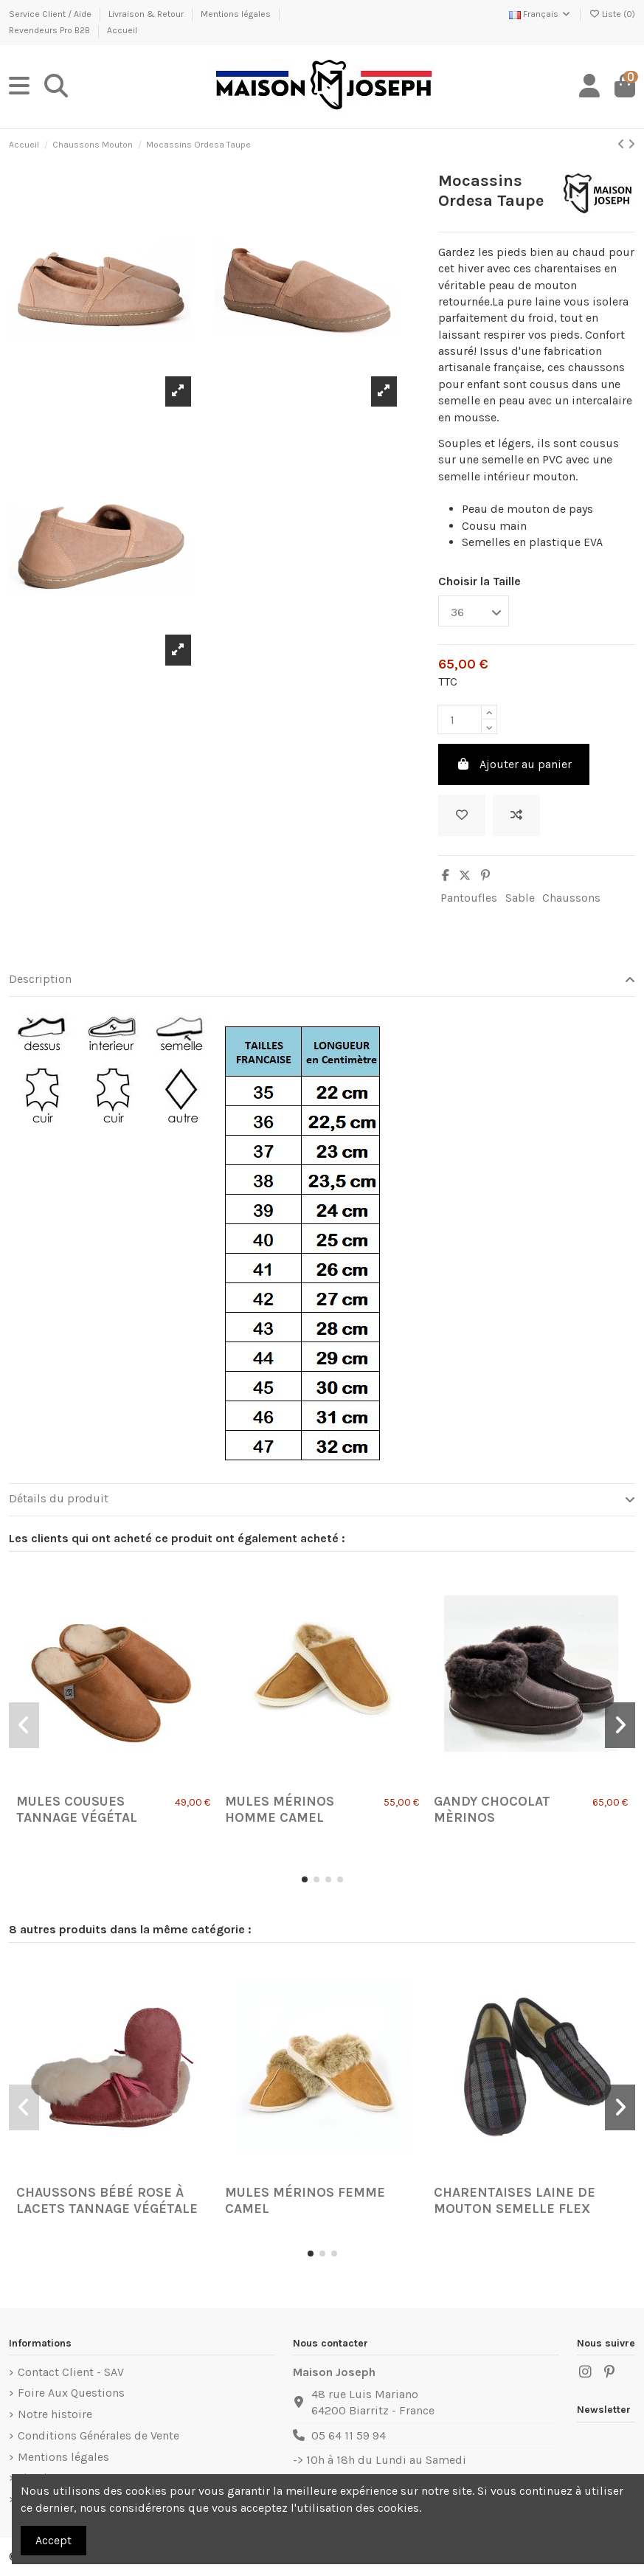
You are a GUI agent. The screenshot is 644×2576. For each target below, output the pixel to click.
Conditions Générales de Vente (98, 2435)
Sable (520, 898)
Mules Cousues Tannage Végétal (76, 1809)
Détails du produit (322, 1499)
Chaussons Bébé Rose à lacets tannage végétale (107, 2200)
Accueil (122, 30)
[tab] (322, 980)
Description (322, 979)
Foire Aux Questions (71, 2393)
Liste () (612, 14)
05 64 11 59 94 (348, 2435)
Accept (53, 2540)
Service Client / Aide (51, 14)
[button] (305, 1879)
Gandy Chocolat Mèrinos (492, 1809)
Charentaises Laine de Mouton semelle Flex (514, 2200)
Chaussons (571, 898)
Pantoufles (468, 898)
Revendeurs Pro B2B (50, 30)
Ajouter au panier (514, 764)
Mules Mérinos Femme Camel (305, 2200)
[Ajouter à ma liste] (461, 815)
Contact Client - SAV (71, 2372)
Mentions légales (237, 14)
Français (540, 14)
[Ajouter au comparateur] (516, 815)
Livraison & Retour (147, 14)
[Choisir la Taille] (473, 610)
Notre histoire (55, 2414)
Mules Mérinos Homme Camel (279, 1809)
